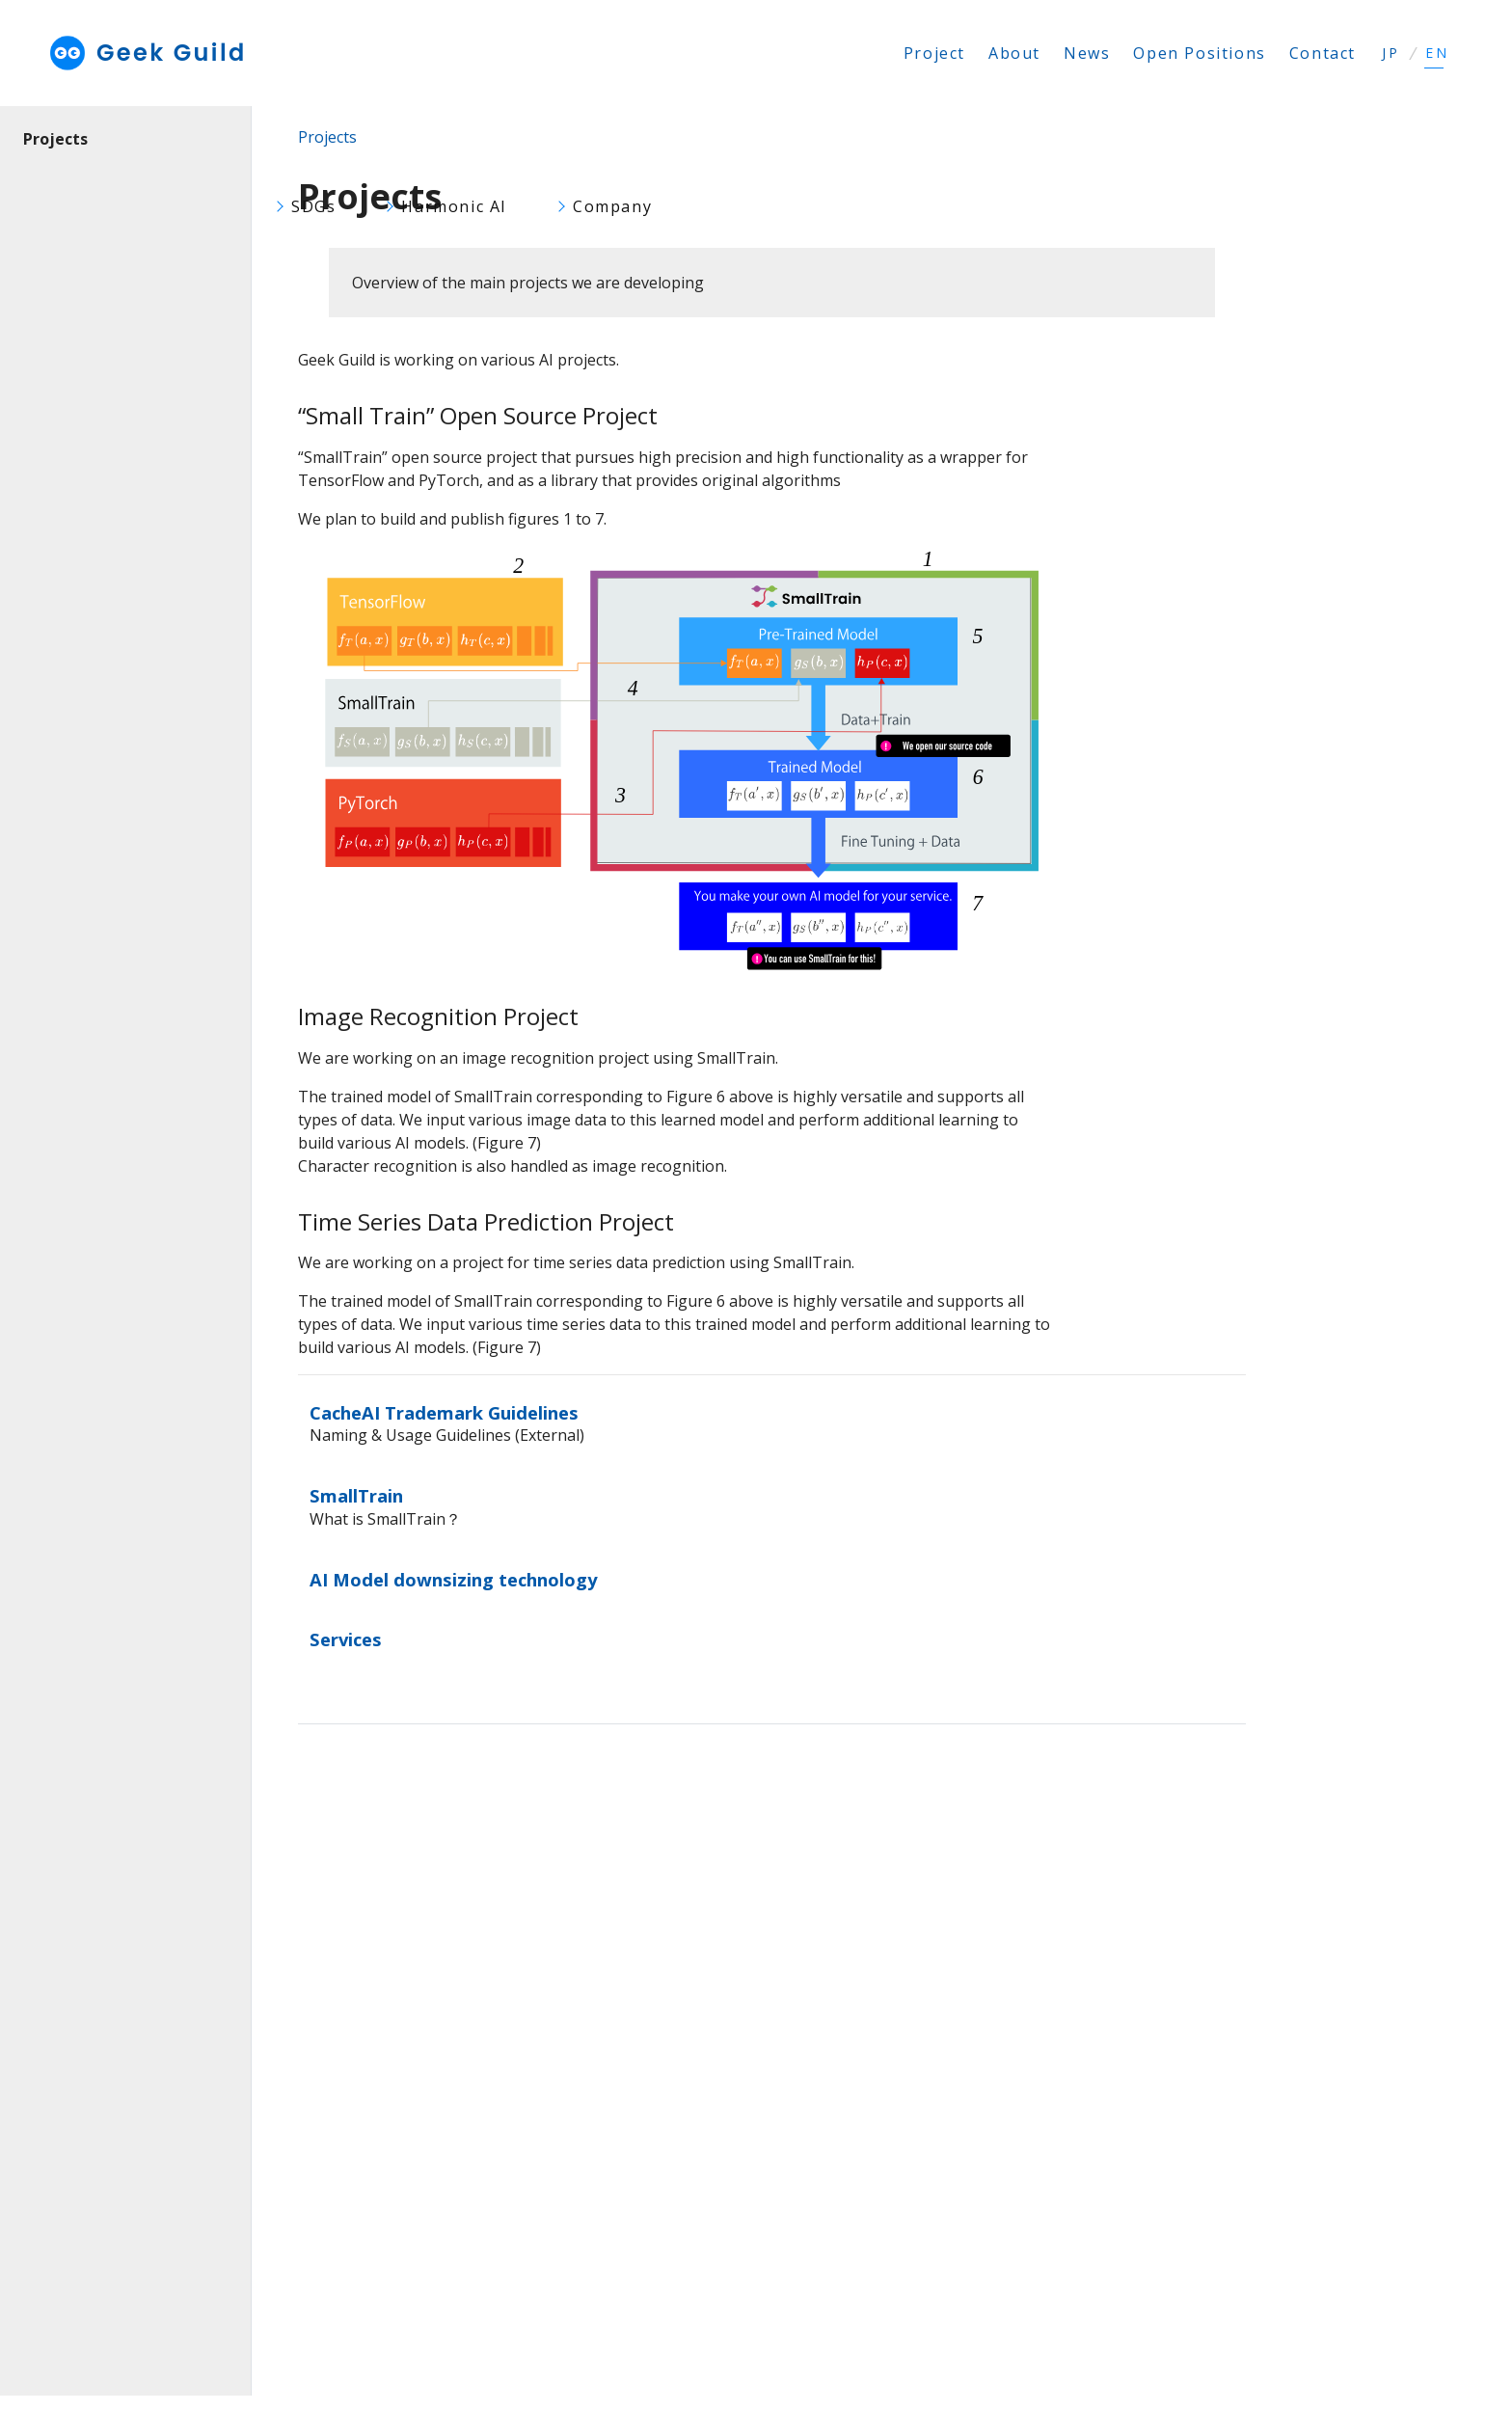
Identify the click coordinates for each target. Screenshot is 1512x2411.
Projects (55, 138)
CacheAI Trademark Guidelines (444, 1412)
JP (1391, 53)
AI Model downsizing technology (453, 1579)
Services (346, 1639)
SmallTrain (356, 1495)
